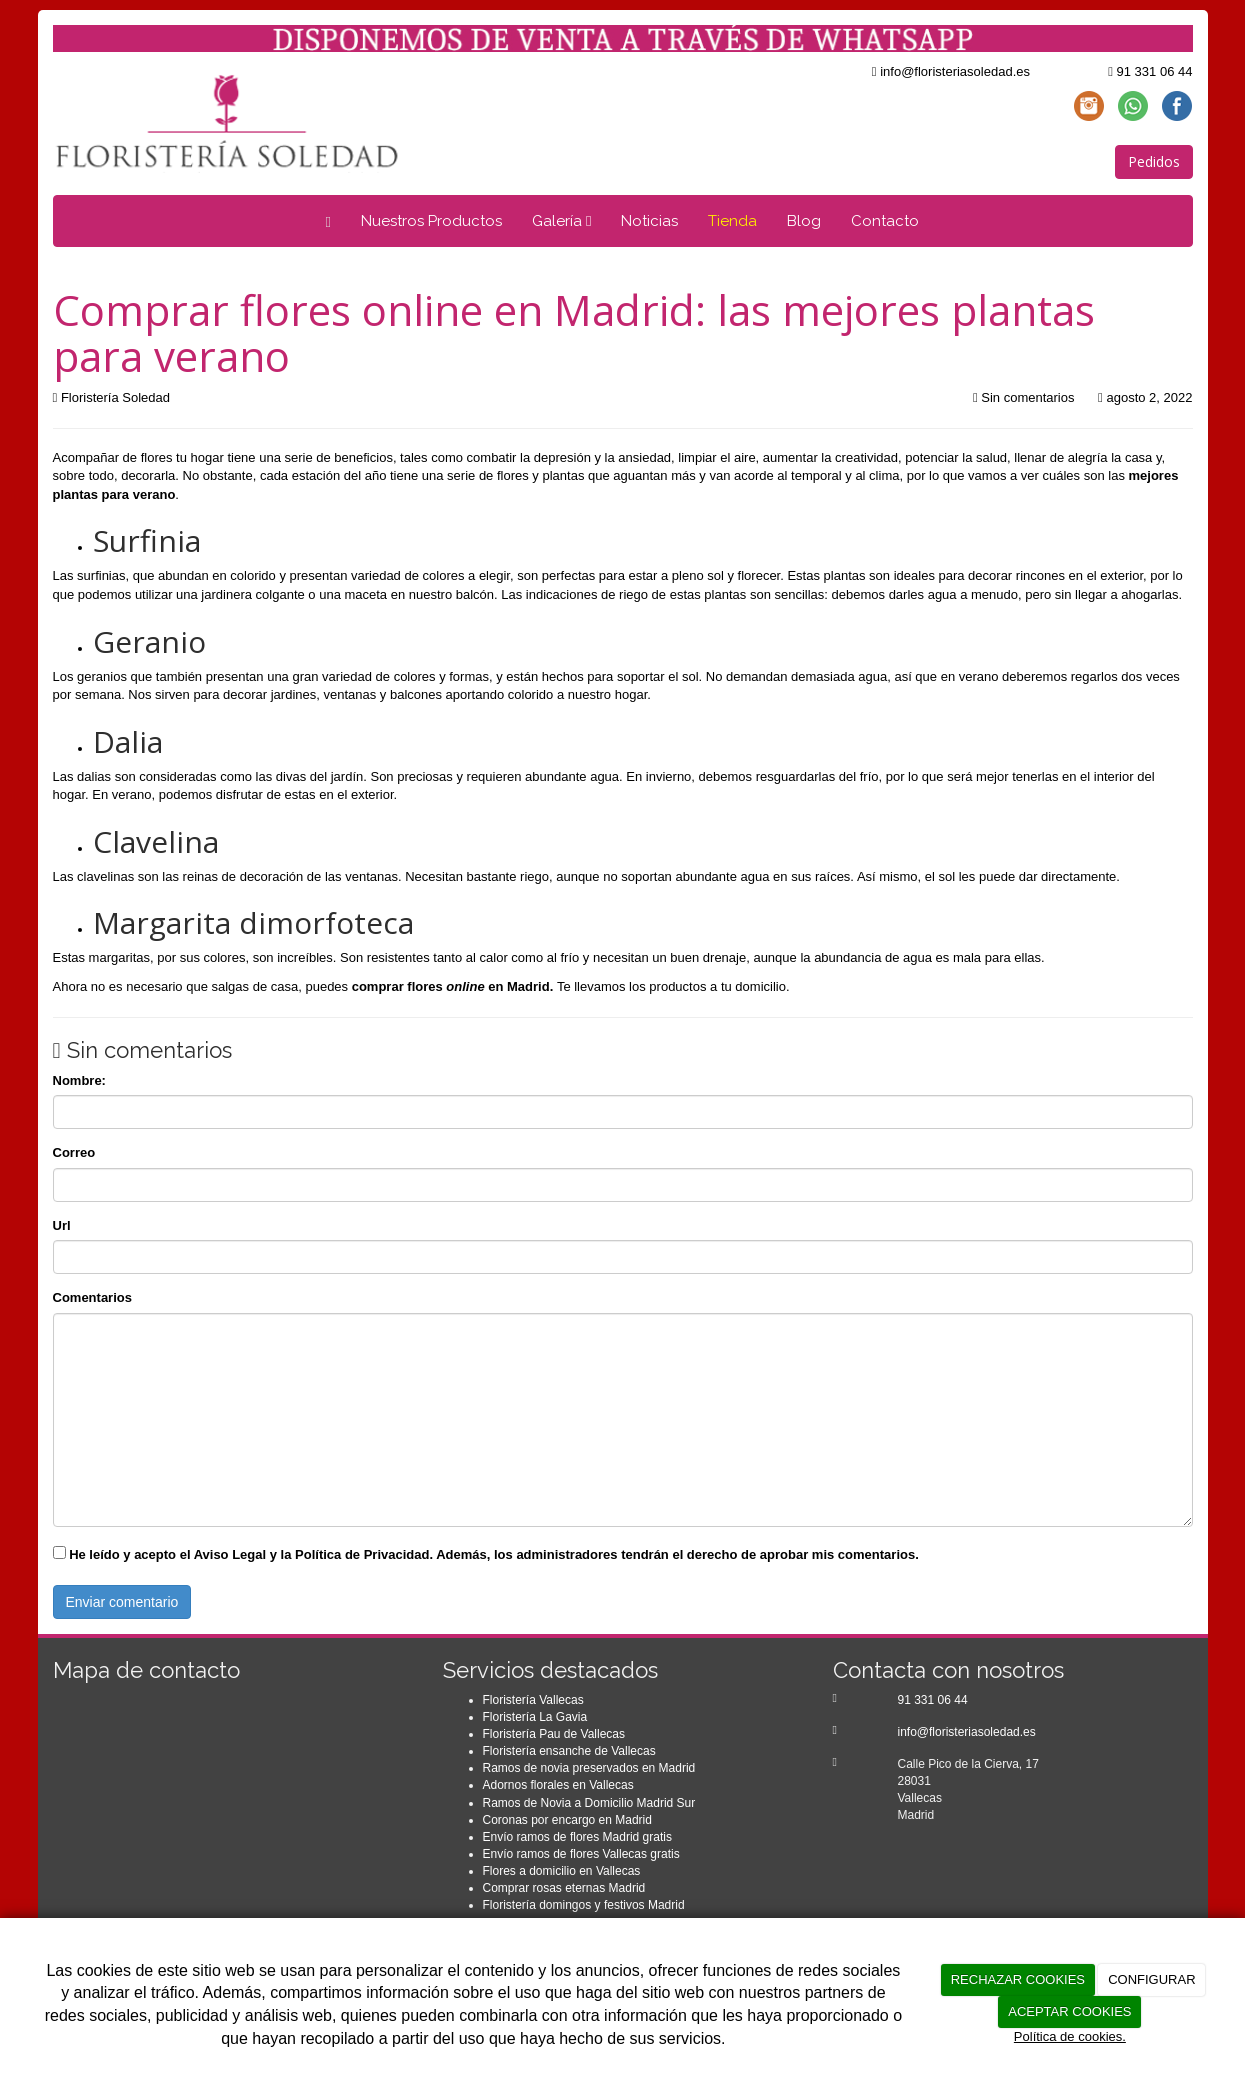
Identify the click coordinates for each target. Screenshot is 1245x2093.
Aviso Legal (230, 1554)
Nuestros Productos (431, 221)
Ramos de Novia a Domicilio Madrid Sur (589, 1803)
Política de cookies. (1070, 2036)
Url (62, 1225)
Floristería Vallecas (533, 1700)
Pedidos (1154, 161)
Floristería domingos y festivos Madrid (584, 1905)
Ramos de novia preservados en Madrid (589, 1768)
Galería (561, 221)
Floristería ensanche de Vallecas (569, 1751)
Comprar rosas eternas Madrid (564, 1888)
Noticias (649, 221)
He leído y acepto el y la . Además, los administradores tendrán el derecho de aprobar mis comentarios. (494, 1554)
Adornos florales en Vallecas (558, 1785)
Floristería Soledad (115, 397)
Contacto (885, 221)
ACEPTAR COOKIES (1069, 2011)
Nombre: (79, 1080)
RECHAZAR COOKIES (1018, 1979)
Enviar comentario (122, 1602)
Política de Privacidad (362, 1554)
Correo (74, 1152)
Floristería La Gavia (535, 1717)
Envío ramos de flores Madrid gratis (577, 1837)
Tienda (732, 221)
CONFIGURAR (1151, 1979)
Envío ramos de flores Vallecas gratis (581, 1854)
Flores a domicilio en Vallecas (562, 1871)
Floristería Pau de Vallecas (554, 1734)
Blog (804, 221)
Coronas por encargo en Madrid (567, 1820)
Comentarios (92, 1297)
